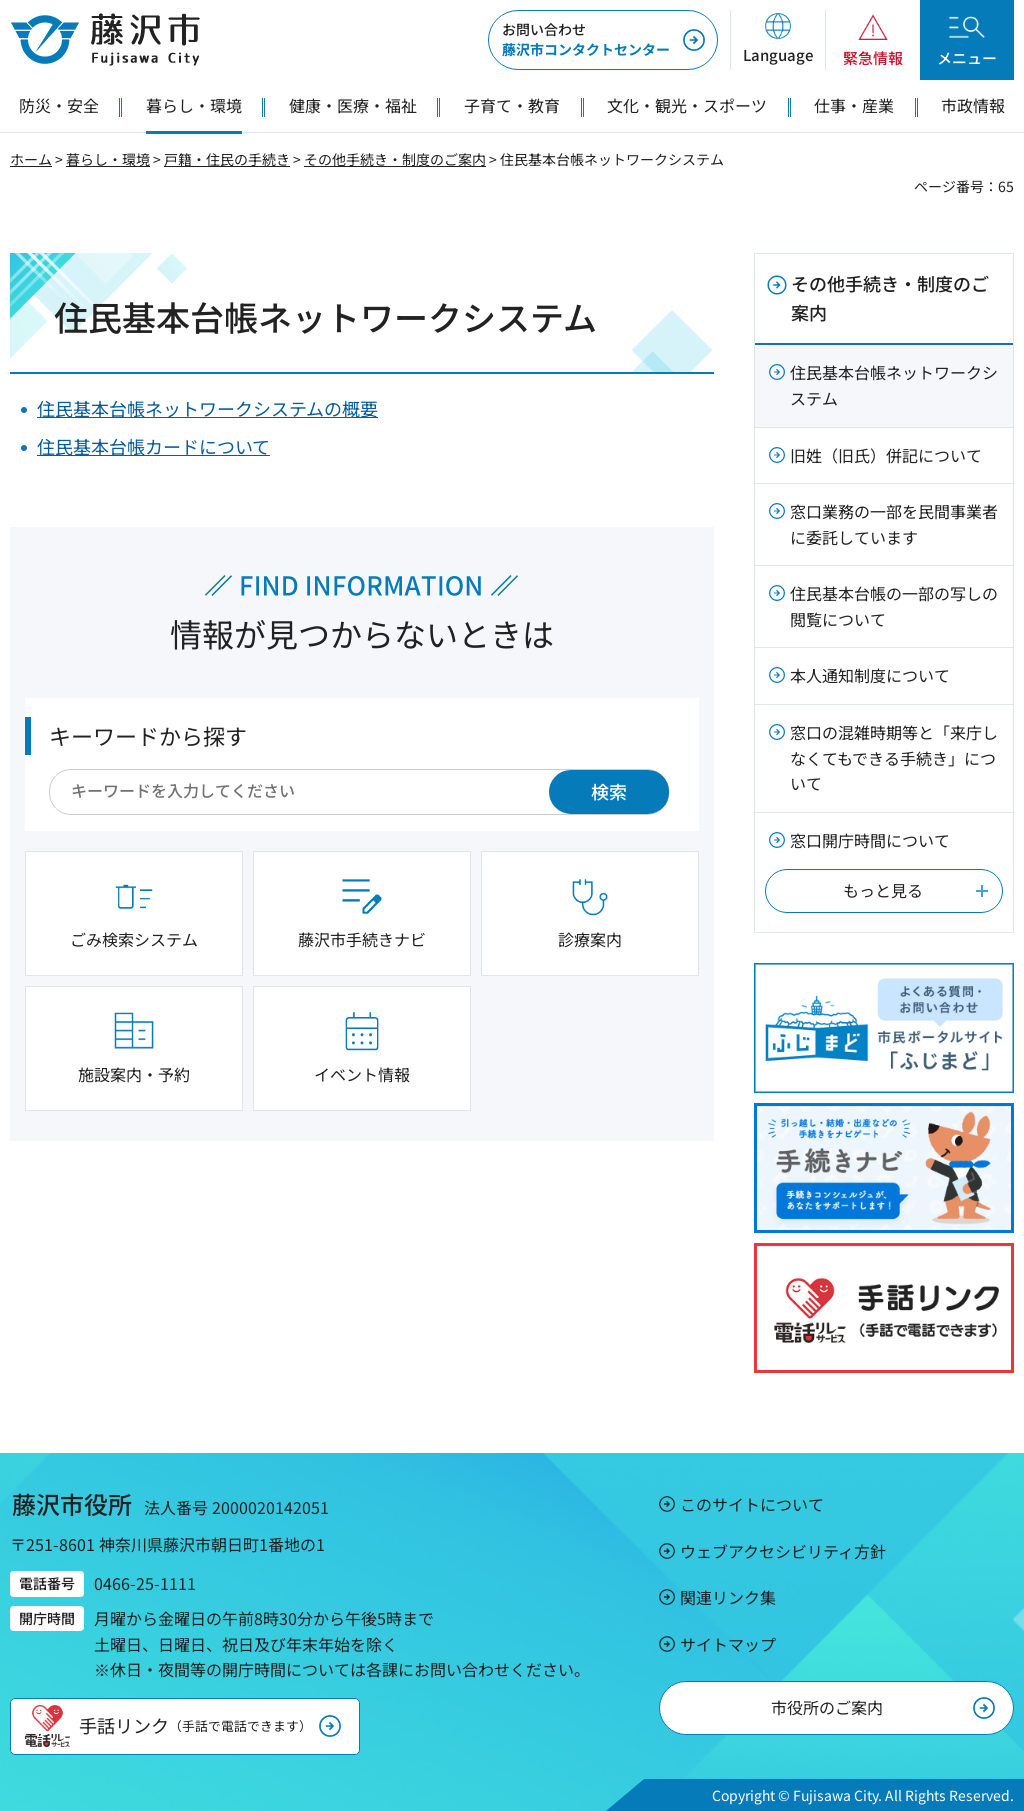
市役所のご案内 (827, 1707)
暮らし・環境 (108, 159)
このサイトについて (752, 1504)
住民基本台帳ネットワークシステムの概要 (207, 408)
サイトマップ (728, 1644)
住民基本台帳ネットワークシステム (894, 385)
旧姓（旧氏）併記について (886, 455)
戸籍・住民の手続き (227, 159)
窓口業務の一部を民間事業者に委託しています (894, 524)
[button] (777, 40)
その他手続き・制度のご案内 (395, 159)
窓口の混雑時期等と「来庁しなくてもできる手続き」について (894, 757)
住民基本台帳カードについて (153, 446)
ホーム (31, 159)
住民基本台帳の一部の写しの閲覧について (894, 606)
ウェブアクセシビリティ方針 (783, 1551)
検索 (609, 791)
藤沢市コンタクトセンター (586, 39)
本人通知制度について (870, 675)
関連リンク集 (728, 1597)
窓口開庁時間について (870, 840)
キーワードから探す (148, 735)
